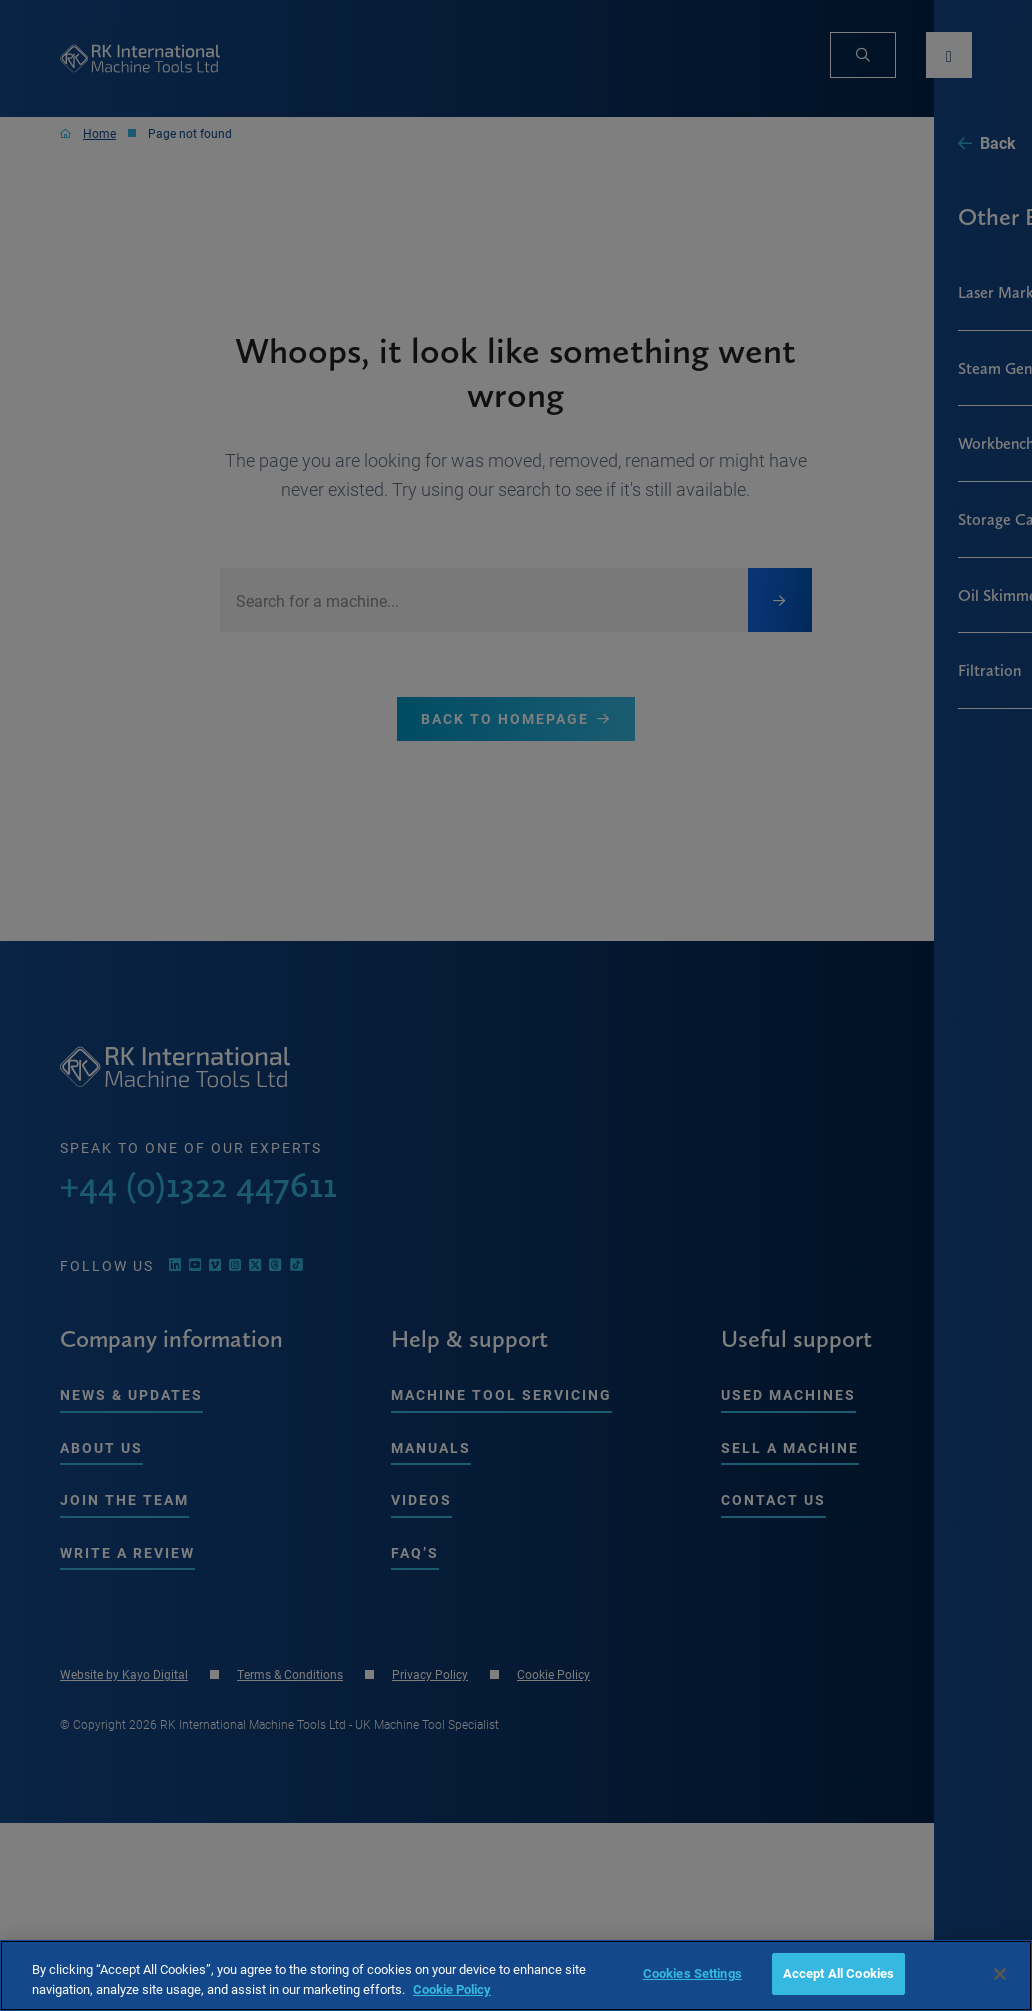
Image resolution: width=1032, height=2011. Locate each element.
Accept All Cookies (838, 1973)
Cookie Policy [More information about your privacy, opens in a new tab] (452, 1989)
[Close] (1000, 1974)
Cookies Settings (692, 1973)
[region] (516, 1975)
